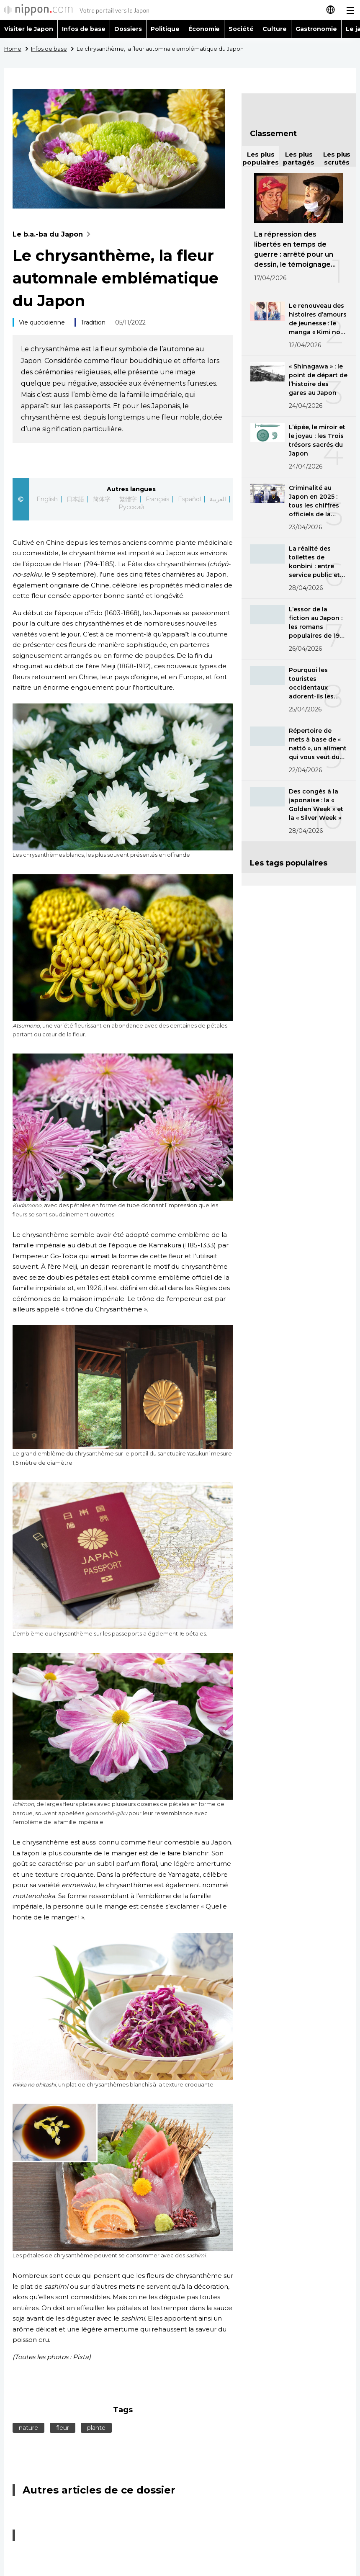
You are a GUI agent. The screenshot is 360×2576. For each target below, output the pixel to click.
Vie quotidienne (42, 322)
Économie (204, 29)
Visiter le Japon (28, 29)
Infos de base (83, 29)
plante (96, 2428)
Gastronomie (316, 29)
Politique (165, 29)
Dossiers (128, 29)
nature (28, 2428)
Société (241, 29)
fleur (62, 2428)
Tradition (93, 322)
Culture (274, 29)
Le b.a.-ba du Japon (53, 234)
